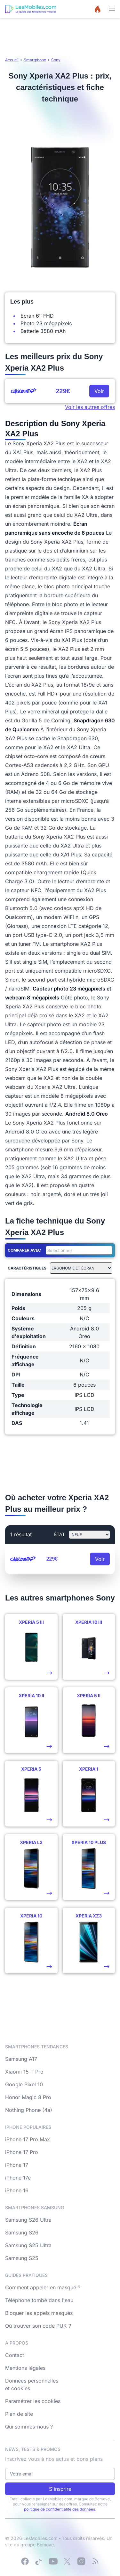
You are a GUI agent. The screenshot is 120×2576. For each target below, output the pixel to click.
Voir (99, 391)
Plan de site (19, 2414)
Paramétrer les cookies (32, 2401)
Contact (14, 2355)
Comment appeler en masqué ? (42, 2287)
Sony (55, 59)
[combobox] (77, 1250)
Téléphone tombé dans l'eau (39, 2300)
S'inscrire (60, 2489)
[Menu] (112, 9)
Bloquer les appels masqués (39, 2313)
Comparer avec (24, 1250)
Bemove (45, 2544)
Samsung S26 (21, 2232)
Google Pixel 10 (24, 2084)
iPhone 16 (16, 2190)
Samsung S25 (21, 2258)
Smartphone (35, 59)
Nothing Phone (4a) (28, 2110)
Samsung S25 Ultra (28, 2245)
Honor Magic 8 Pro (28, 2097)
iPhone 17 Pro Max (27, 2139)
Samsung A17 (21, 2059)
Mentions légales (25, 2368)
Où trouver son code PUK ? (38, 2326)
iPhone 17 (16, 2165)
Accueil (12, 59)
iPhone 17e (18, 2177)
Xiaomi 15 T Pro (24, 2071)
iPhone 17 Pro (21, 2152)
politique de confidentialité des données (59, 2509)
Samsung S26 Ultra (28, 2220)
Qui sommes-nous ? (29, 2426)
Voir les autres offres (90, 407)
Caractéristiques (27, 1268)
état (59, 1534)
